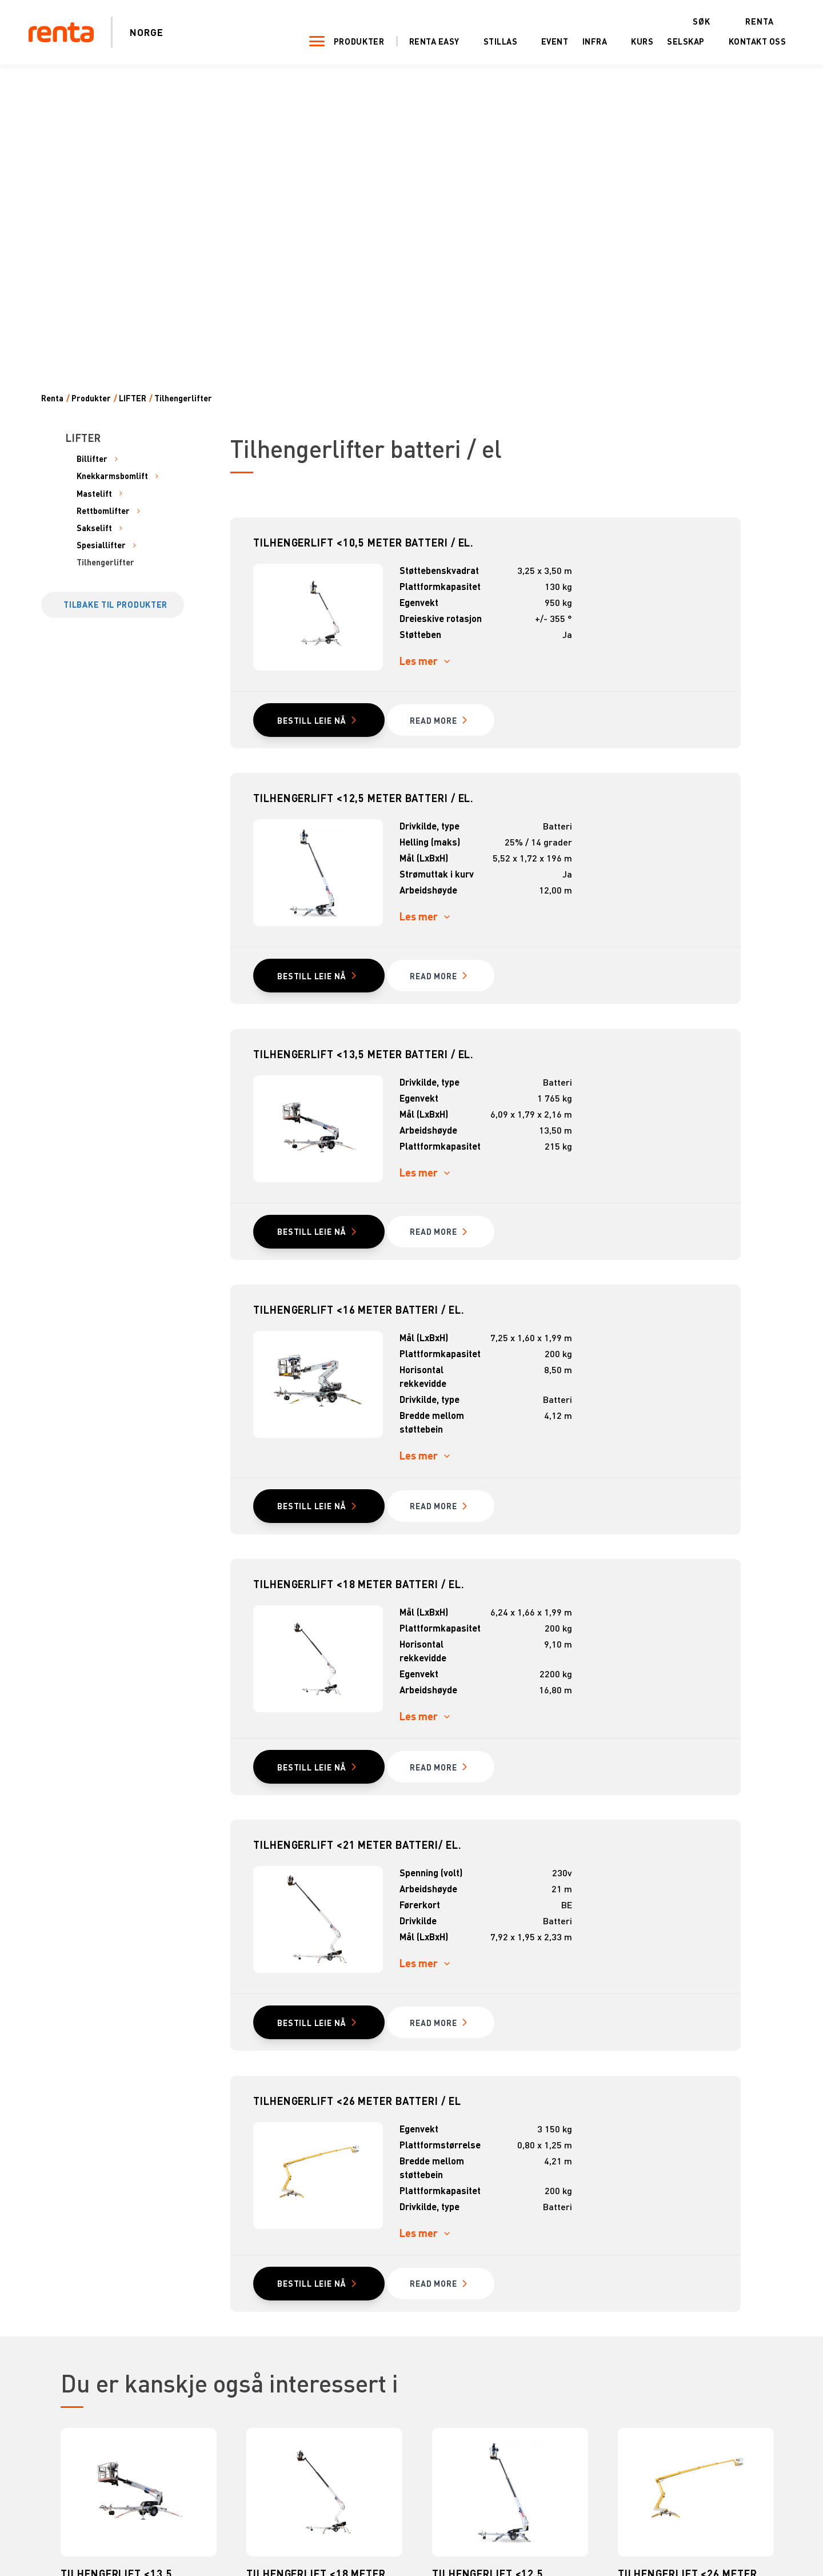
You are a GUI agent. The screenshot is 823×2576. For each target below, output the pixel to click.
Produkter (359, 41)
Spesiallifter (101, 545)
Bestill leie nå (311, 720)
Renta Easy (434, 41)
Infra (595, 41)
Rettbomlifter (103, 511)
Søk (701, 21)
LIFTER (132, 398)
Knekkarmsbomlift (112, 476)
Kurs (642, 41)
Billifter (92, 459)
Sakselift (94, 528)
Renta (759, 21)
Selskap (686, 41)
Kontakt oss (757, 41)
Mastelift (94, 494)
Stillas (501, 41)
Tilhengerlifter (183, 398)
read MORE (433, 720)
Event (555, 41)
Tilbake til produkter (115, 604)
